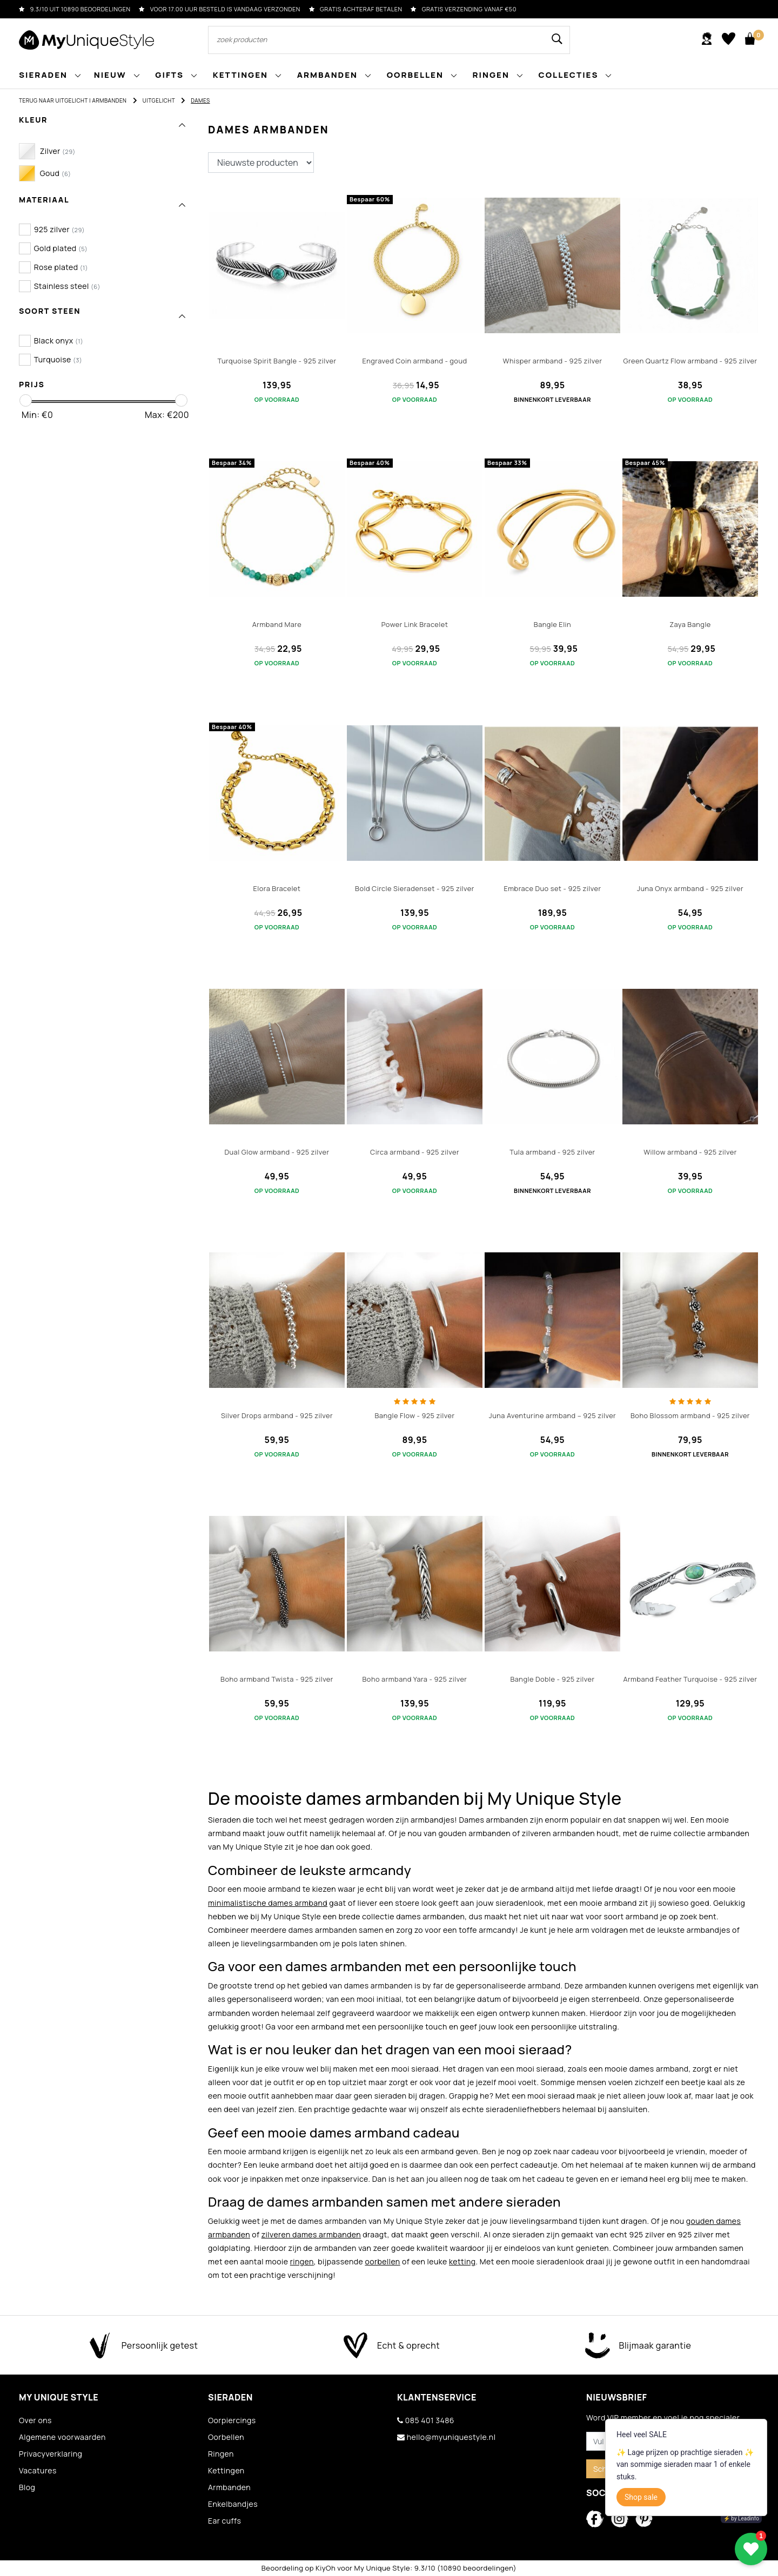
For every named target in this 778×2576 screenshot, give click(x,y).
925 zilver (59, 229)
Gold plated (61, 248)
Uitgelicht (159, 100)
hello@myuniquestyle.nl (446, 2437)
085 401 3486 (425, 2420)
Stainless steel (67, 286)
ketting (462, 2261)
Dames (200, 100)
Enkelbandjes (233, 2504)
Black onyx (59, 340)
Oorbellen (226, 2437)
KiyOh (326, 2568)
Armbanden (109, 100)
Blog (27, 2487)
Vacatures (38, 2470)
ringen (302, 2261)
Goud (55, 173)
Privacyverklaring (50, 2454)
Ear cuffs (224, 2521)
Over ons (35, 2420)
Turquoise (58, 359)
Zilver (58, 151)
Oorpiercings (232, 2420)
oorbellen (382, 2261)
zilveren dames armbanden (311, 2234)
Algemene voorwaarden (62, 2437)
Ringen (221, 2454)
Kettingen (226, 2470)
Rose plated (61, 267)
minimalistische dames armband (267, 1903)
